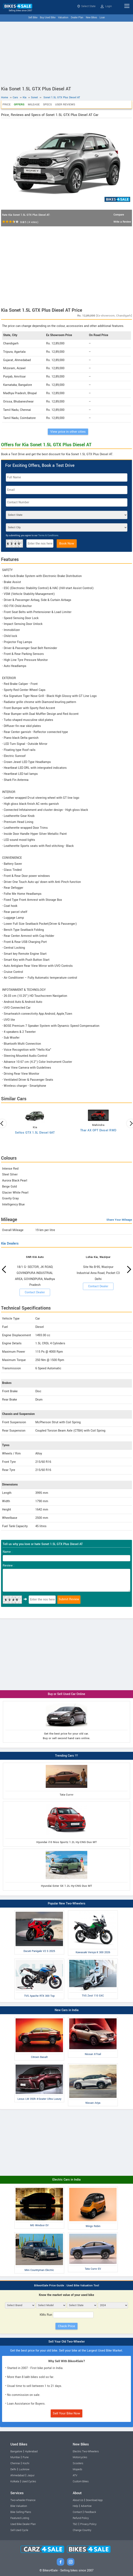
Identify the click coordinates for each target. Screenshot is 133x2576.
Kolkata (14, 2481)
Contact (77, 2512)
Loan (102, 17)
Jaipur (30, 2475)
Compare (118, 215)
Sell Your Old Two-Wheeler (66, 2341)
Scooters (78, 2463)
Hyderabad (31, 2451)
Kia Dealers (9, 1243)
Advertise (86, 2506)
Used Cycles (29, 2481)
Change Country (82, 2530)
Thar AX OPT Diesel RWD (98, 1130)
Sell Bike (32, 17)
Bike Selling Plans (20, 2512)
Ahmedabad (17, 2475)
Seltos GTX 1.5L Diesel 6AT (35, 1132)
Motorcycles (80, 2457)
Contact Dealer (35, 1292)
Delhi (13, 2469)
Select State (86, 6)
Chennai (15, 2463)
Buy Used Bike (47, 17)
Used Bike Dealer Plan (23, 2524)
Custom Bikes (81, 2481)
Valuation (63, 17)
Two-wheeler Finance (23, 2500)
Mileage (34, 104)
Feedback (90, 2512)
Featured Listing (19, 2518)
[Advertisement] (66, 53)
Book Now (66, 543)
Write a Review (122, 222)
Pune (26, 2457)
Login (106, 6)
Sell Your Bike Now (66, 2413)
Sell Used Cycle (19, 2530)
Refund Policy (81, 2518)
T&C (75, 2524)
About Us (78, 2500)
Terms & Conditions (48, 535)
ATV (75, 2475)
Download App (94, 2500)
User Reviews (65, 104)
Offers (19, 104)
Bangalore (16, 2451)
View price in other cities (68, 431)
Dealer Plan (77, 17)
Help (75, 2506)
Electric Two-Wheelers (86, 2451)
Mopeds (77, 2469)
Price (6, 104)
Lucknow (24, 2469)
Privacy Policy (88, 2524)
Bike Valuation (18, 2506)
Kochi (26, 2463)
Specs (47, 104)
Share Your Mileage (119, 1220)
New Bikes (91, 17)
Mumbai (15, 2457)
